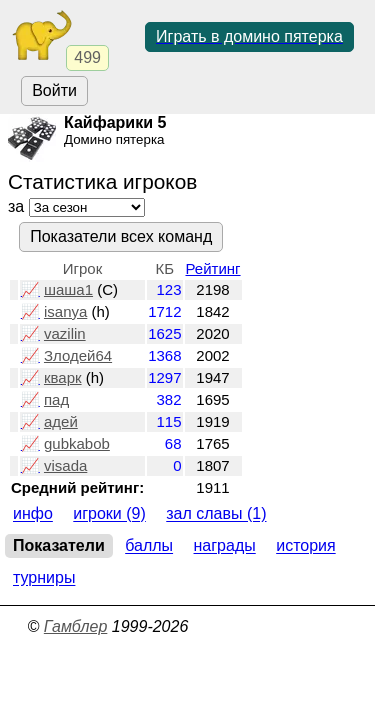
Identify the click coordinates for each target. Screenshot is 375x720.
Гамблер (76, 626)
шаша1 (68, 289)
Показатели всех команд (121, 236)
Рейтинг (213, 268)
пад (56, 399)
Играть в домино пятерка (249, 36)
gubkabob (77, 443)
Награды (225, 546)
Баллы (149, 546)
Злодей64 (78, 355)
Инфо (33, 514)
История (305, 546)
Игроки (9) (109, 514)
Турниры (44, 578)
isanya (65, 311)
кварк (63, 377)
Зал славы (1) (216, 514)
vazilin (65, 333)
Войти (54, 90)
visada (65, 465)
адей (61, 421)
